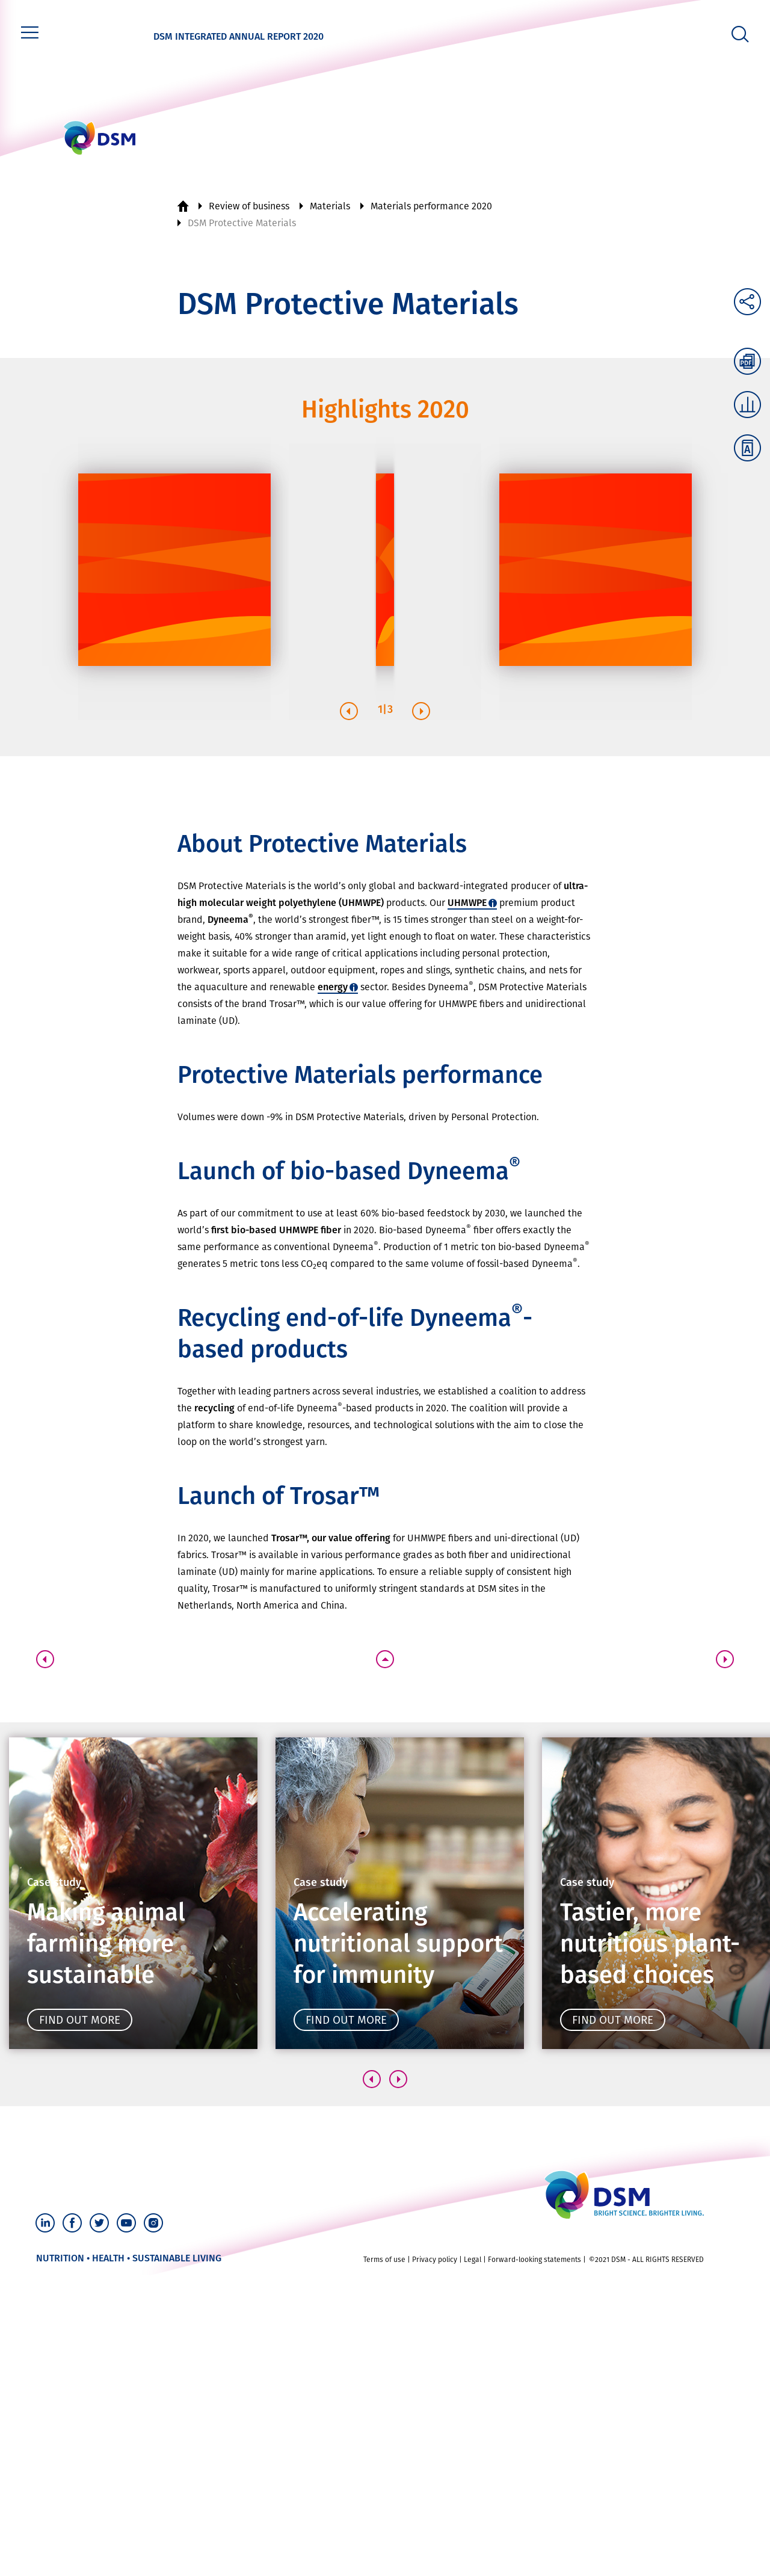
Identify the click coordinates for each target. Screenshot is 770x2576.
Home (182, 206)
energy (333, 987)
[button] (349, 711)
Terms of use (384, 2259)
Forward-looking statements (534, 2259)
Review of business (249, 206)
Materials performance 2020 (431, 206)
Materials (330, 206)
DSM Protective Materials (242, 223)
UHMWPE (467, 902)
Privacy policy (434, 2259)
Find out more (79, 2020)
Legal (472, 2259)
